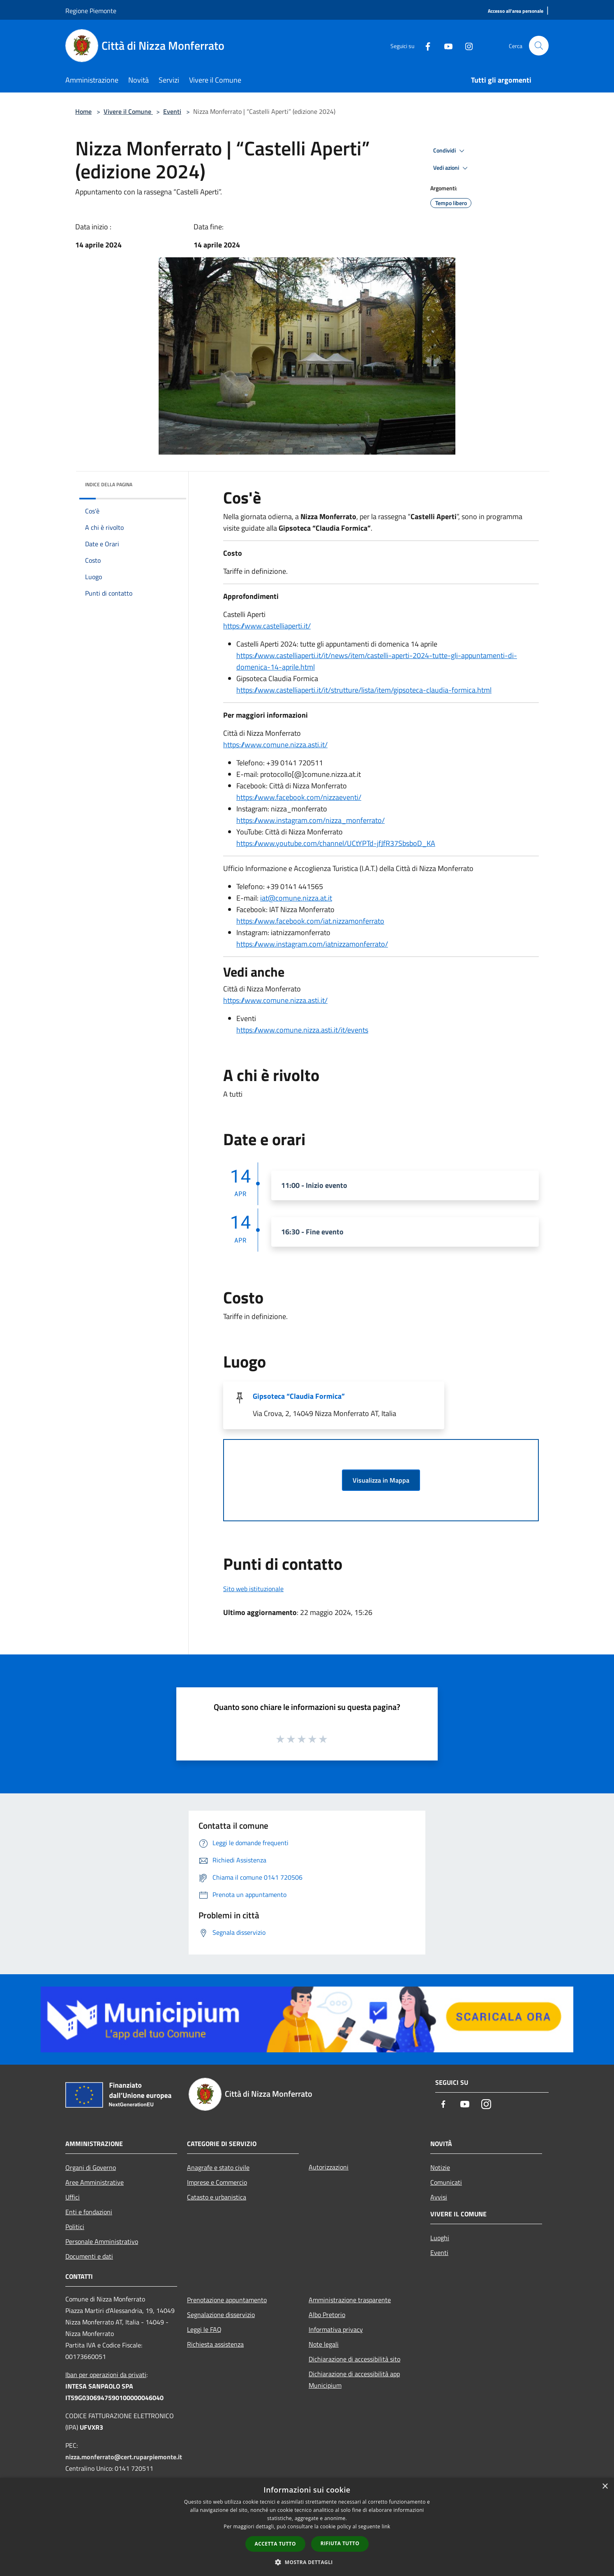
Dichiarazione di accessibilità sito (354, 2359)
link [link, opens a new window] (386, 2526)
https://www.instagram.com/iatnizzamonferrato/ (312, 944)
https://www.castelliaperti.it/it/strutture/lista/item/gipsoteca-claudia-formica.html (364, 689)
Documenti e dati (89, 2256)
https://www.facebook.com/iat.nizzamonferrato (310, 920)
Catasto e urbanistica (216, 2197)
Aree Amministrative (94, 2182)
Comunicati (446, 2182)
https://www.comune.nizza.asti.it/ (275, 744)
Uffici (72, 2197)
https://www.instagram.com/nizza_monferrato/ (310, 820)
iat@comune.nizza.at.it (296, 897)
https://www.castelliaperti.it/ (267, 625)
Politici (74, 2227)
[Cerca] (539, 45)
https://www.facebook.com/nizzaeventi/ (298, 797)
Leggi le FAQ (204, 2329)
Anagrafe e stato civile (218, 2167)
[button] (307, 2562)
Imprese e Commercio (217, 2182)
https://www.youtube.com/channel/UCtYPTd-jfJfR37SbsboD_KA (335, 843)
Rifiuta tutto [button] (340, 2543)
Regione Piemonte (90, 11)
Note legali (324, 2344)
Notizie (440, 2167)
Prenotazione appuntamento (227, 2300)
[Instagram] (465, 45)
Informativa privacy (336, 2329)
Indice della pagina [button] (108, 484)
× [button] (605, 2487)
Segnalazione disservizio (221, 2315)
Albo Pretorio (327, 2315)
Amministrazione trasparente (350, 2300)
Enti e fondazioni (88, 2212)
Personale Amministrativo (101, 2241)
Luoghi (439, 2238)
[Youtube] (445, 45)
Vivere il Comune (128, 111)
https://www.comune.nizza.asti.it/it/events (302, 1029)
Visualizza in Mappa (381, 1480)
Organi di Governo (90, 2167)
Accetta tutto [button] (275, 2543)
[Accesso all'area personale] (515, 11)
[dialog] (307, 2527)
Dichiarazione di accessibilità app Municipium (354, 2379)
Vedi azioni (451, 168)
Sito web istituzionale (253, 1589)
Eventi (172, 111)
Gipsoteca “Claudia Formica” (299, 1396)
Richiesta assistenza (215, 2344)
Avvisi (438, 2197)
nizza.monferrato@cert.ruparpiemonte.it (123, 2457)
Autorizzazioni (329, 2167)
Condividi (450, 151)
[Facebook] (424, 45)
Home (83, 111)
